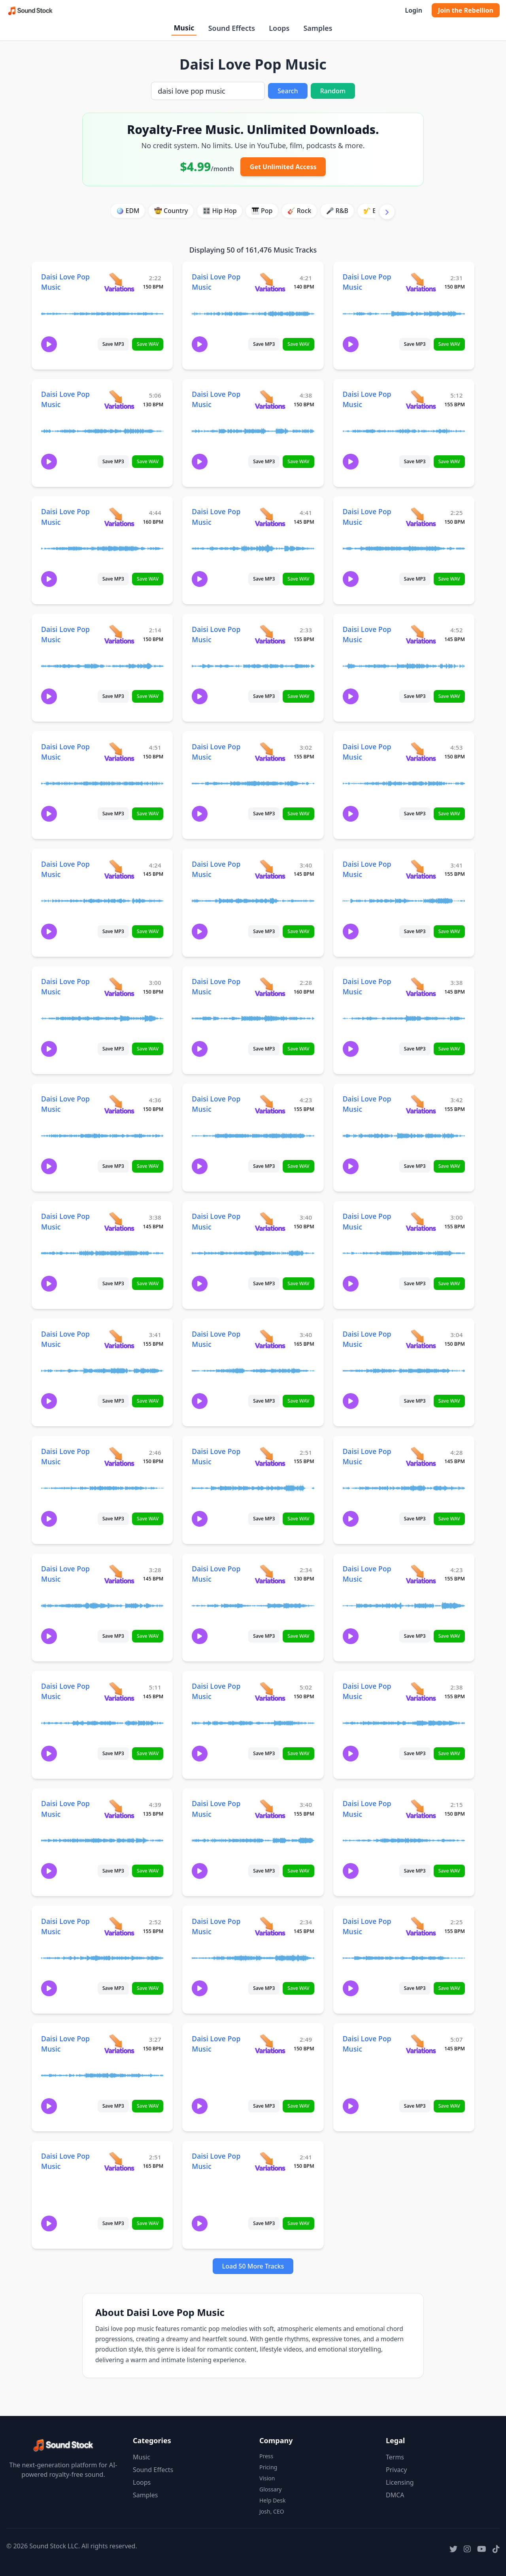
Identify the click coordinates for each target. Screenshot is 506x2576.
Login (413, 10)
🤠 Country (171, 210)
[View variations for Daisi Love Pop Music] (119, 282)
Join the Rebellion (465, 10)
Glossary (270, 2489)
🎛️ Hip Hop (220, 210)
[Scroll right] (387, 211)
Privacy (396, 2469)
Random (333, 91)
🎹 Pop (262, 210)
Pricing (268, 2467)
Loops (279, 28)
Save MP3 (113, 344)
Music (184, 27)
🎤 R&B (337, 210)
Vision (267, 2478)
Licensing (400, 2482)
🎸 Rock (299, 210)
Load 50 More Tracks (253, 2266)
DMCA (395, 2495)
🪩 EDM (127, 210)
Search (288, 91)
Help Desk (272, 2500)
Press (266, 2456)
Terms (395, 2457)
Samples (317, 28)
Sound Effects (231, 28)
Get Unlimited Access (283, 166)
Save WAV (148, 344)
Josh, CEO (271, 2511)
